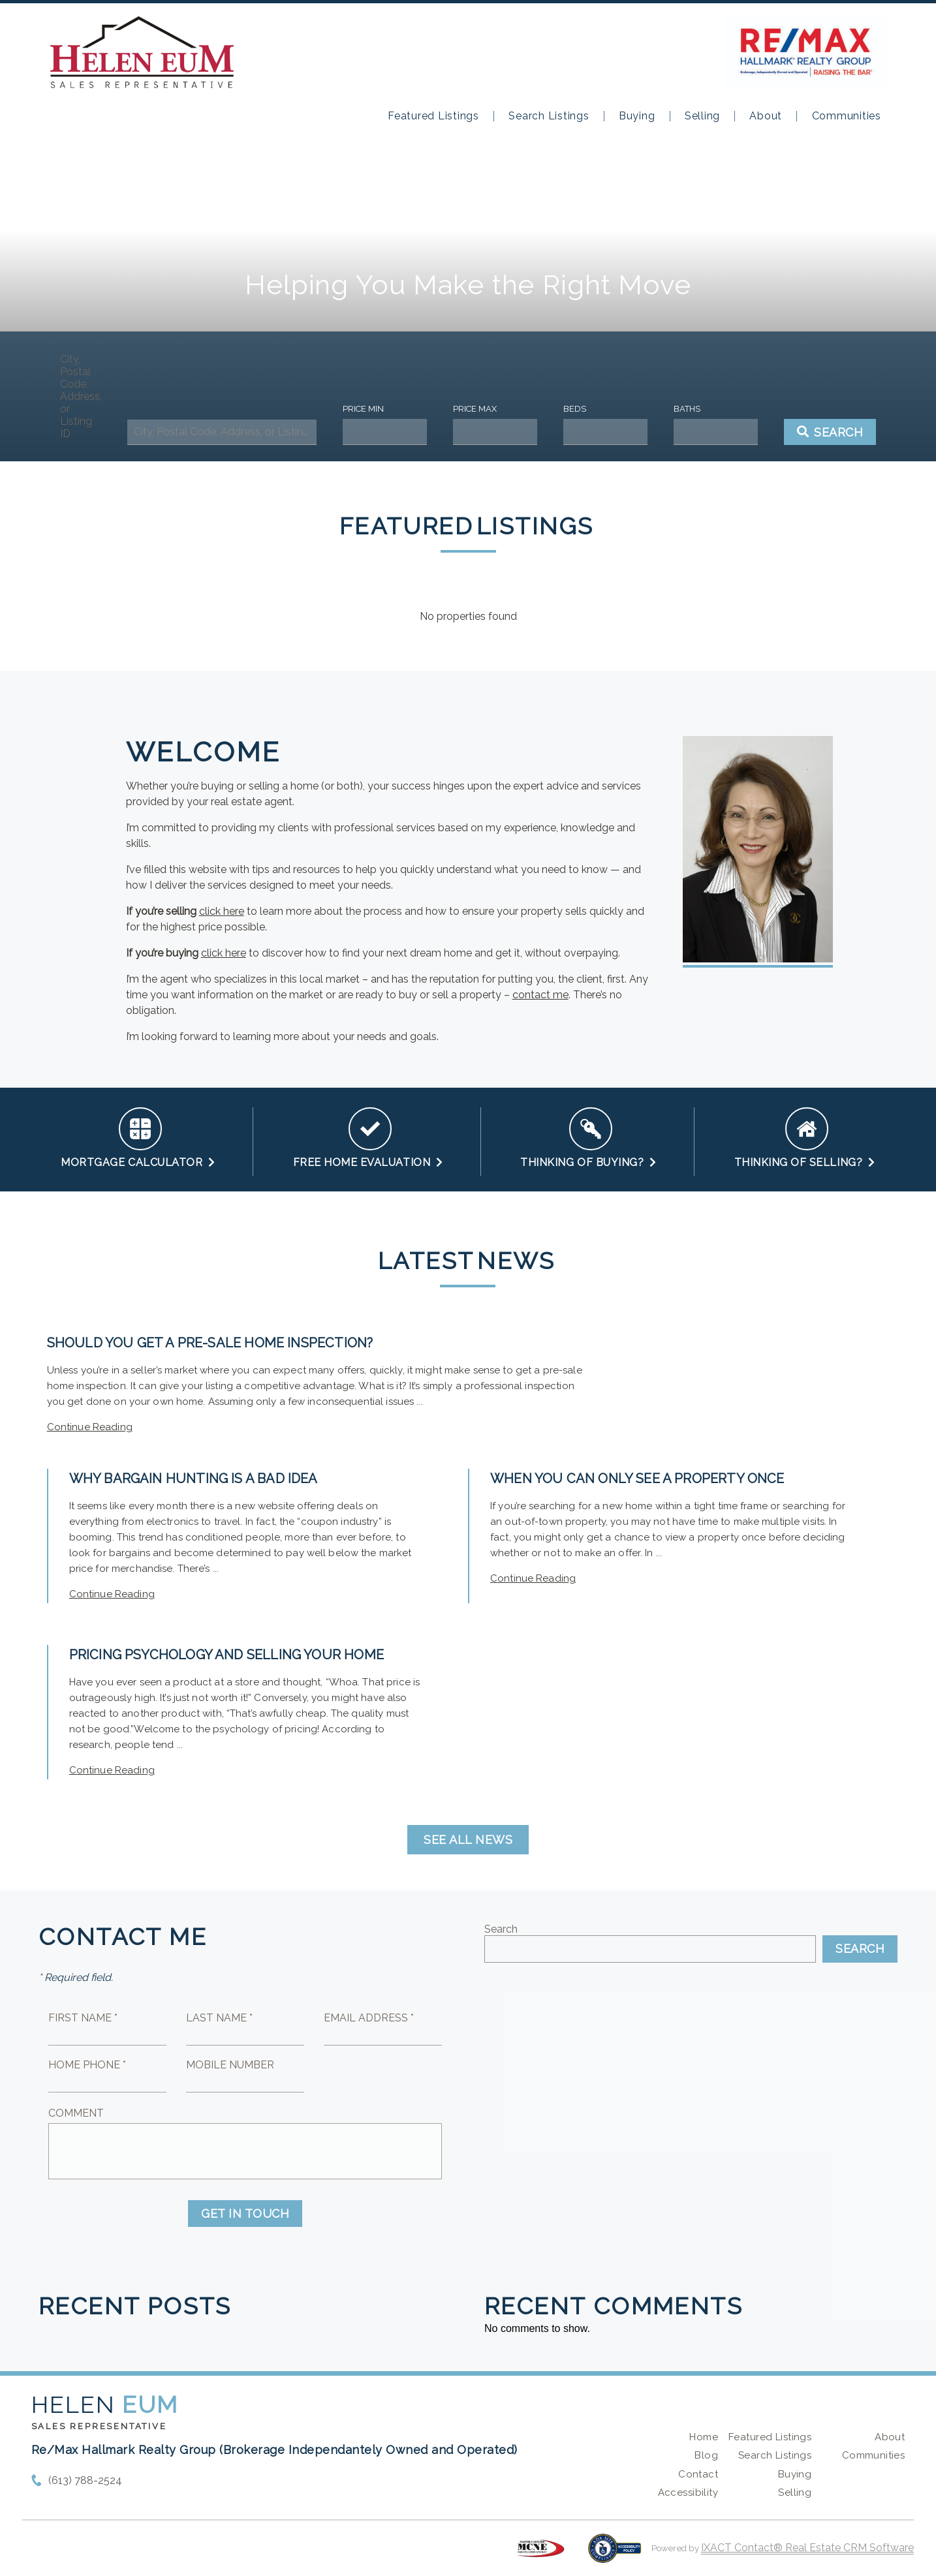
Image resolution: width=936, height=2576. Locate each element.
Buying (637, 116)
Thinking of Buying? (588, 1162)
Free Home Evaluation (368, 1162)
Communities (846, 116)
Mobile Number (230, 2065)
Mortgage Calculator (138, 1162)
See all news (468, 1840)
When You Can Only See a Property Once (637, 1478)
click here (221, 911)
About (765, 116)
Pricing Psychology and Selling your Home (226, 1655)
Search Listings (548, 116)
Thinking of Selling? (804, 1162)
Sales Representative (99, 2426)
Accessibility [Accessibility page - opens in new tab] (688, 2492)
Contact (698, 2474)
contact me (540, 995)
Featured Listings (433, 116)
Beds (574, 409)
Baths (687, 409)
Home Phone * (87, 2065)
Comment (76, 2113)
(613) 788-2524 (85, 2480)
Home (703, 2437)
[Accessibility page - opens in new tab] (614, 2555)
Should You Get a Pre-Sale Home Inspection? (210, 1343)
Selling (702, 116)
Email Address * (369, 2018)
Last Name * (219, 2018)
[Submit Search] (830, 432)
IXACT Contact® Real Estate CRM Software (807, 2547)
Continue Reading (90, 1427)
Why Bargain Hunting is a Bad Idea (193, 1478)
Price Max (475, 409)
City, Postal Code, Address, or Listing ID (80, 396)
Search (501, 1929)
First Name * (82, 2018)
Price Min (363, 409)
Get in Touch (245, 2213)
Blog (706, 2455)
